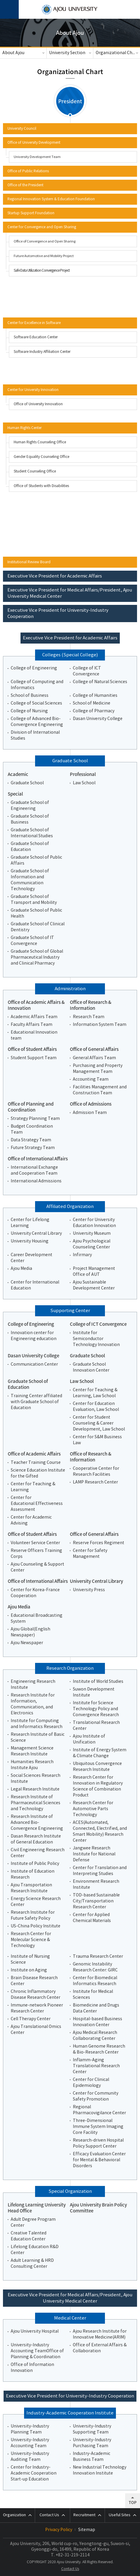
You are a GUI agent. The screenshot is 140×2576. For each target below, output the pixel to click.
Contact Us (70, 2569)
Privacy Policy (58, 2530)
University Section (67, 53)
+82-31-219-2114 (72, 2555)
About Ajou (13, 53)
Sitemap (86, 2530)
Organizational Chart (117, 53)
